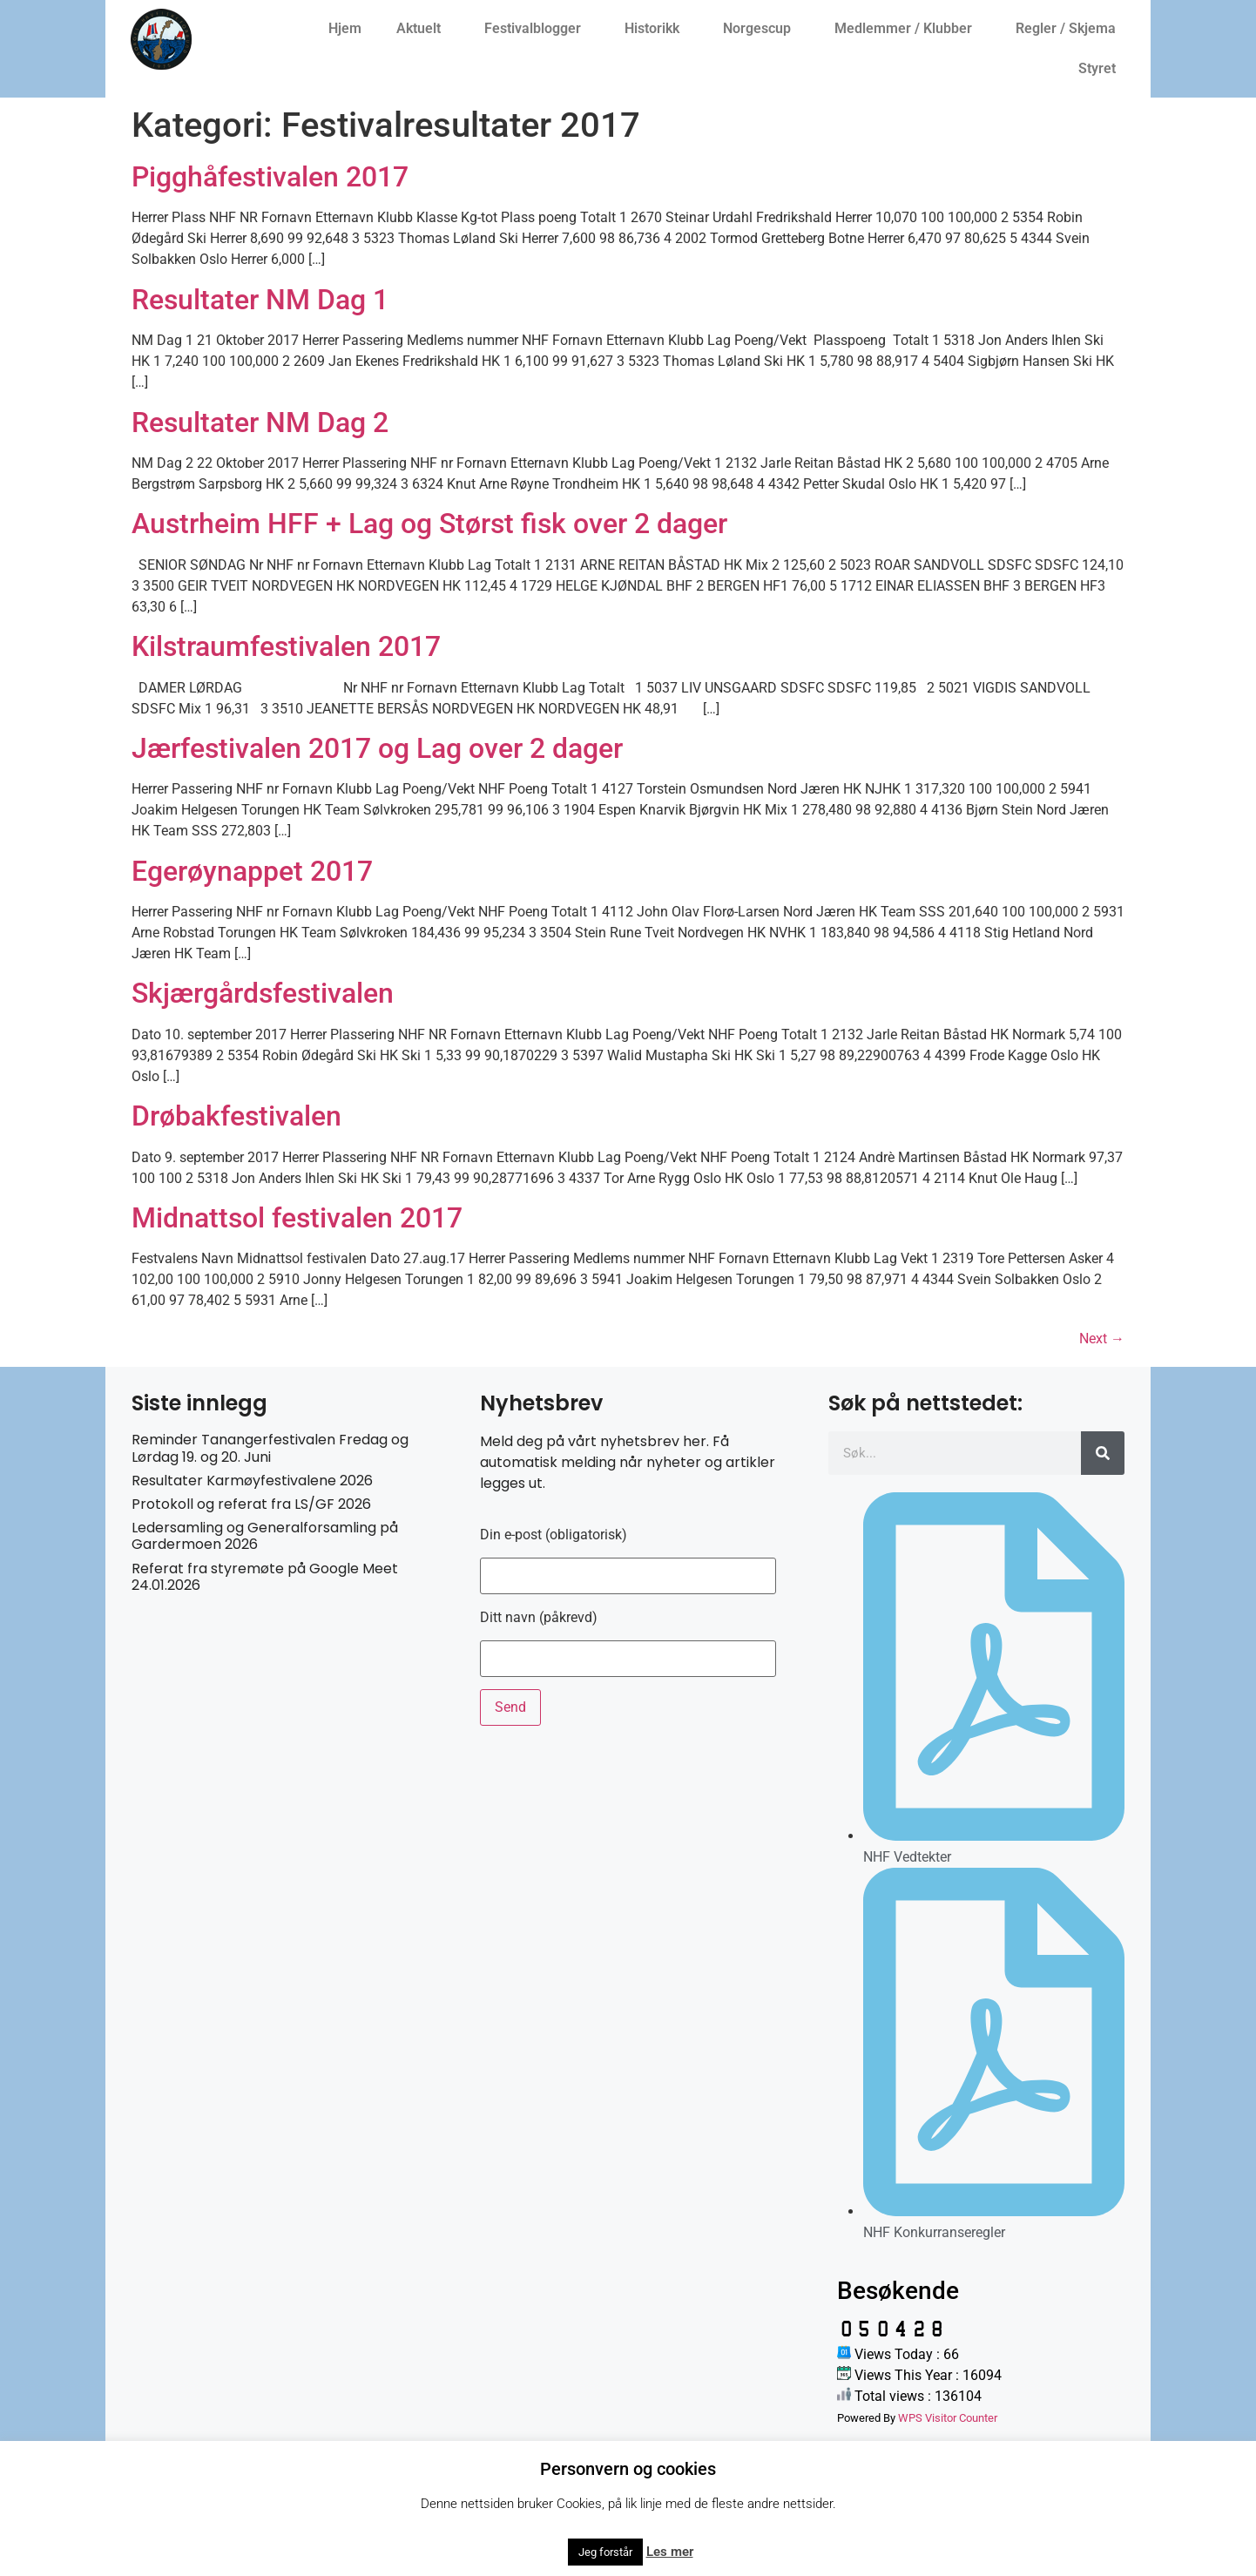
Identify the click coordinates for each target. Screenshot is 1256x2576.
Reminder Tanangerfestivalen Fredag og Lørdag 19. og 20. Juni (270, 1448)
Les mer (669, 2551)
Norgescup (761, 28)
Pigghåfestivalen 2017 (270, 176)
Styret (1101, 69)
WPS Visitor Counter (947, 2417)
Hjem (344, 28)
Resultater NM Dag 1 (260, 299)
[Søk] (1102, 1453)
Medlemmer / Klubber (907, 28)
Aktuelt (422, 28)
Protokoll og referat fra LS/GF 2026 (251, 1504)
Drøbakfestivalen (236, 1115)
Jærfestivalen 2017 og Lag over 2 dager (377, 748)
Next (1101, 1338)
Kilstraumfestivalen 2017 (286, 646)
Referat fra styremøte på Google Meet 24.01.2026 (265, 1576)
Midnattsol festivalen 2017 (297, 1217)
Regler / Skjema (1070, 28)
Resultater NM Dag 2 (260, 422)
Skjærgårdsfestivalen (263, 993)
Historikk (656, 28)
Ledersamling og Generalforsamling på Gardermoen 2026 (265, 1536)
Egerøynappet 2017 (252, 871)
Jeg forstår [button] (605, 2552)
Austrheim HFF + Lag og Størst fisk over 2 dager (429, 523)
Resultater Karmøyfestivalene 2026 (252, 1481)
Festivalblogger (537, 28)
